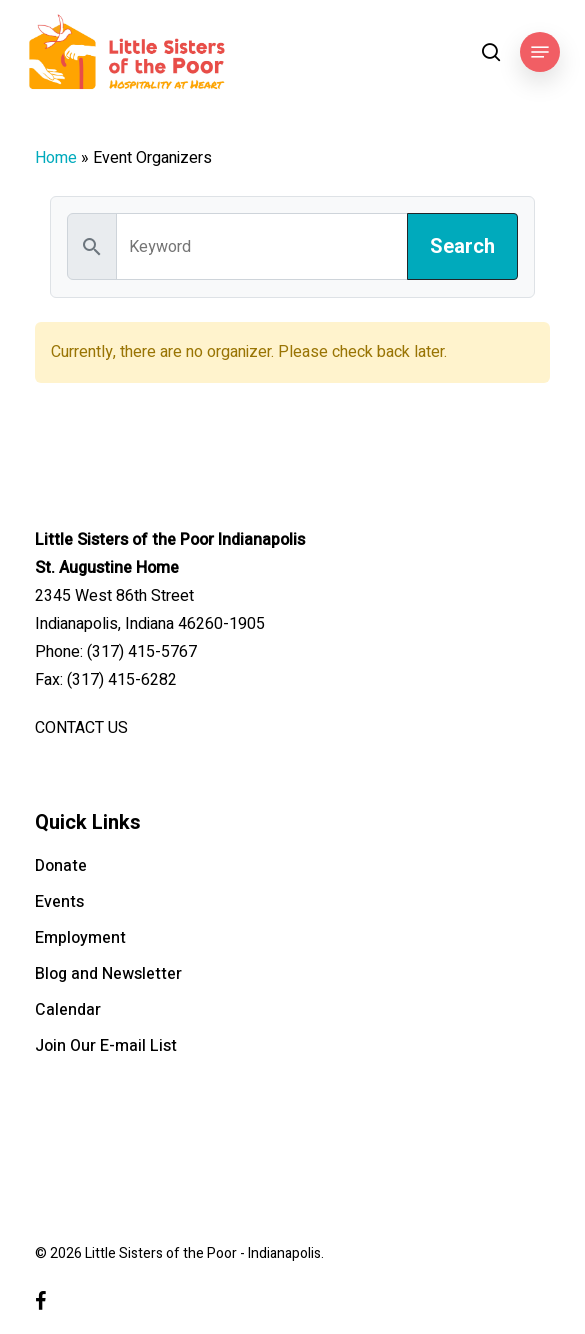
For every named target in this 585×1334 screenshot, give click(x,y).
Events (59, 902)
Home (56, 158)
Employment (80, 938)
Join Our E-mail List (106, 1046)
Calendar (68, 1010)
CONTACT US (81, 728)
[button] (540, 52)
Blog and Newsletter (108, 974)
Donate (61, 866)
